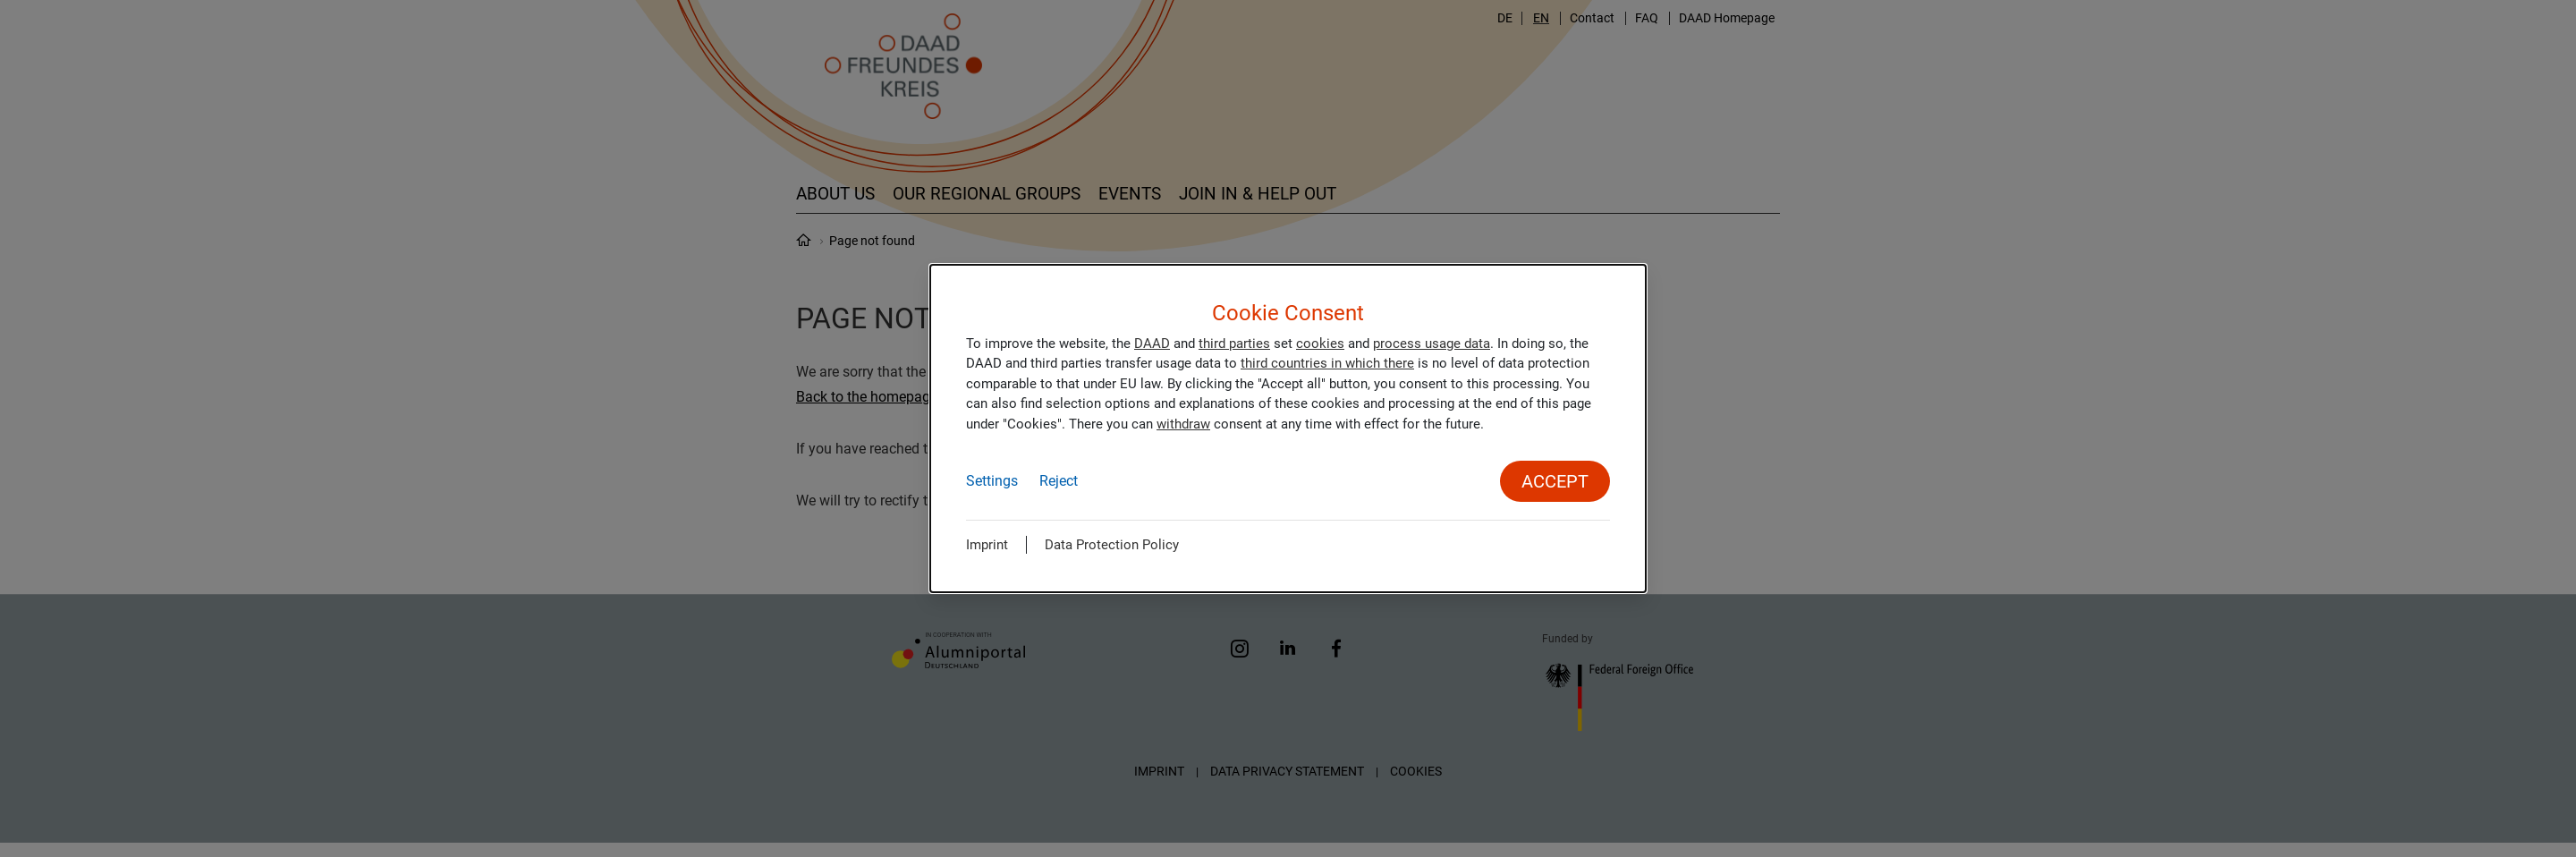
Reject (1058, 480)
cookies (1320, 343)
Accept (1555, 481)
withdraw (1183, 424)
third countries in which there (1327, 363)
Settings (992, 480)
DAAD (1152, 343)
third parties (1234, 343)
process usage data (1431, 343)
